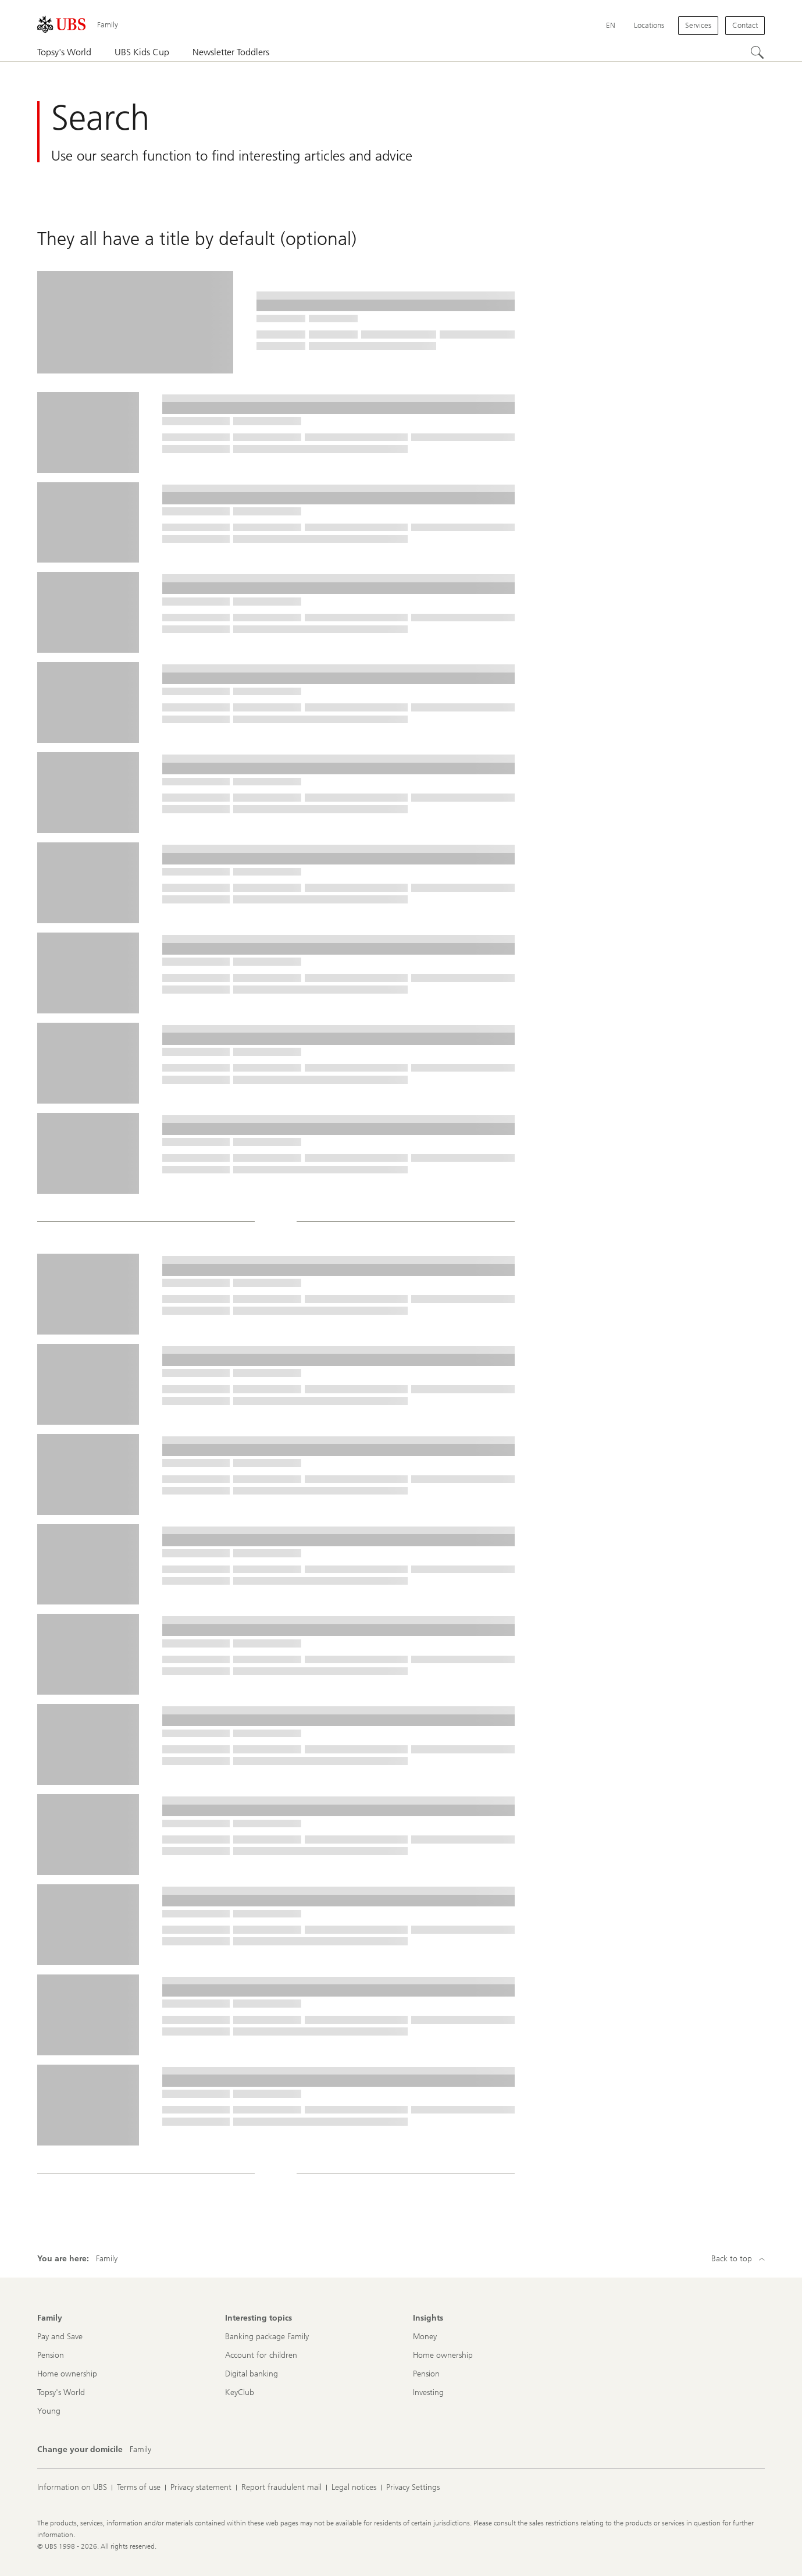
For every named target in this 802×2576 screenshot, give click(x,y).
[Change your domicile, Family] (140, 2450)
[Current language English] (610, 25)
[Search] (758, 53)
